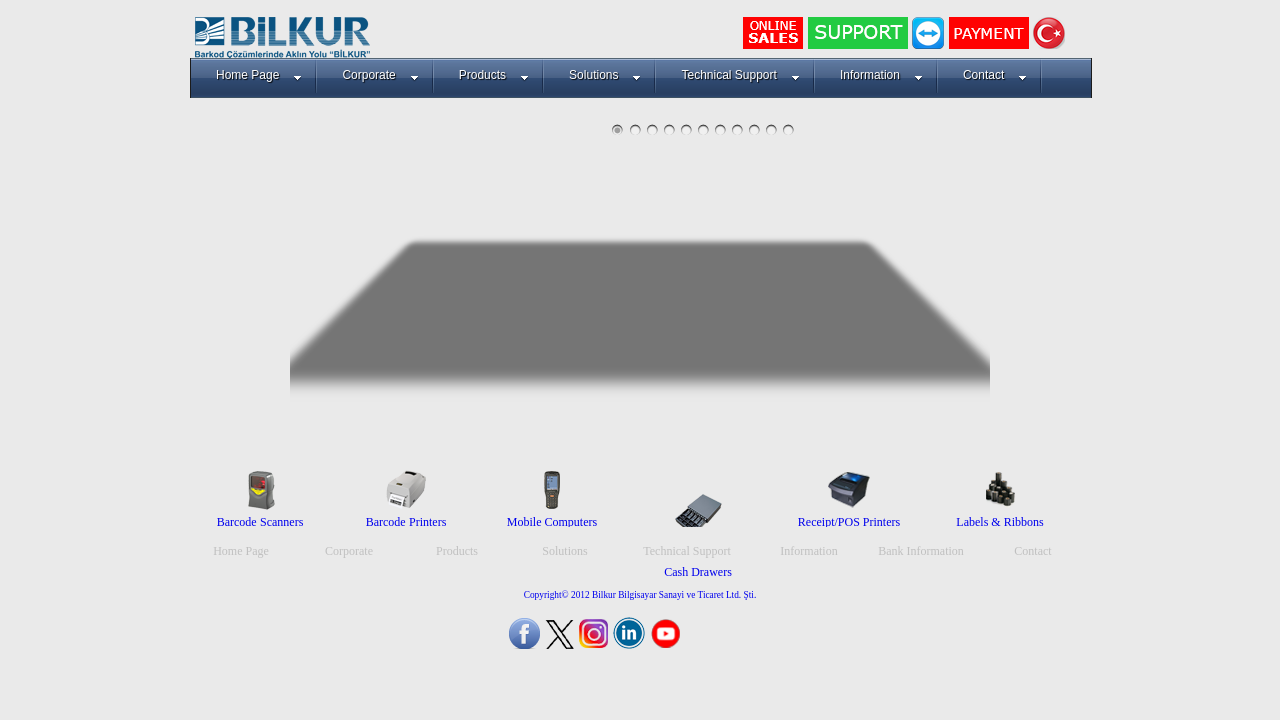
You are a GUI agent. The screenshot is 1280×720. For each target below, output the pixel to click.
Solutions (605, 75)
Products (494, 75)
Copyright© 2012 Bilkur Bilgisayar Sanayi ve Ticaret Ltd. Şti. (640, 595)
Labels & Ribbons (999, 522)
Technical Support (740, 75)
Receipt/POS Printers (849, 522)
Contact (995, 75)
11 (788, 129)
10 (771, 129)
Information (881, 75)
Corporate (380, 75)
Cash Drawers (698, 572)
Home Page (259, 75)
